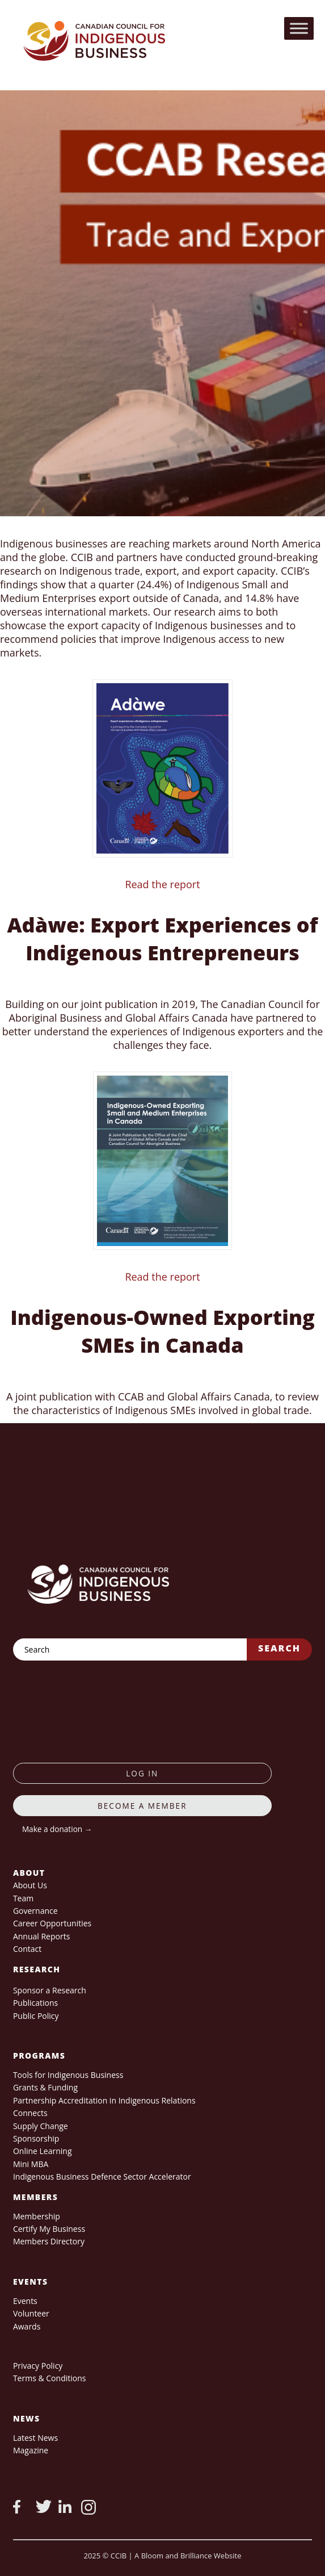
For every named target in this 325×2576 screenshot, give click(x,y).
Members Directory (49, 2241)
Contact (27, 1948)
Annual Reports (41, 1936)
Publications (35, 2002)
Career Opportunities (52, 1923)
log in (142, 1773)
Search (279, 1648)
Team (23, 1898)
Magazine (30, 2450)
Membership (36, 2216)
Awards (26, 2326)
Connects (30, 2112)
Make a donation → (57, 1829)
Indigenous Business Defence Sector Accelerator (102, 2176)
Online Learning (42, 2151)
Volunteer (31, 2313)
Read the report (162, 884)
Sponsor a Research (49, 1990)
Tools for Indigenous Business (68, 2074)
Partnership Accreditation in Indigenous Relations (104, 2100)
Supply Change (40, 2126)
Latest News (35, 2437)
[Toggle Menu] (299, 28)
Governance (35, 1910)
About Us (30, 1885)
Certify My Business (49, 2228)
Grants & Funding (45, 2087)
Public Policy (36, 2015)
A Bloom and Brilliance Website (187, 2555)
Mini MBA (30, 2164)
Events (25, 2300)
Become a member (142, 1805)
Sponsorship (36, 2138)
